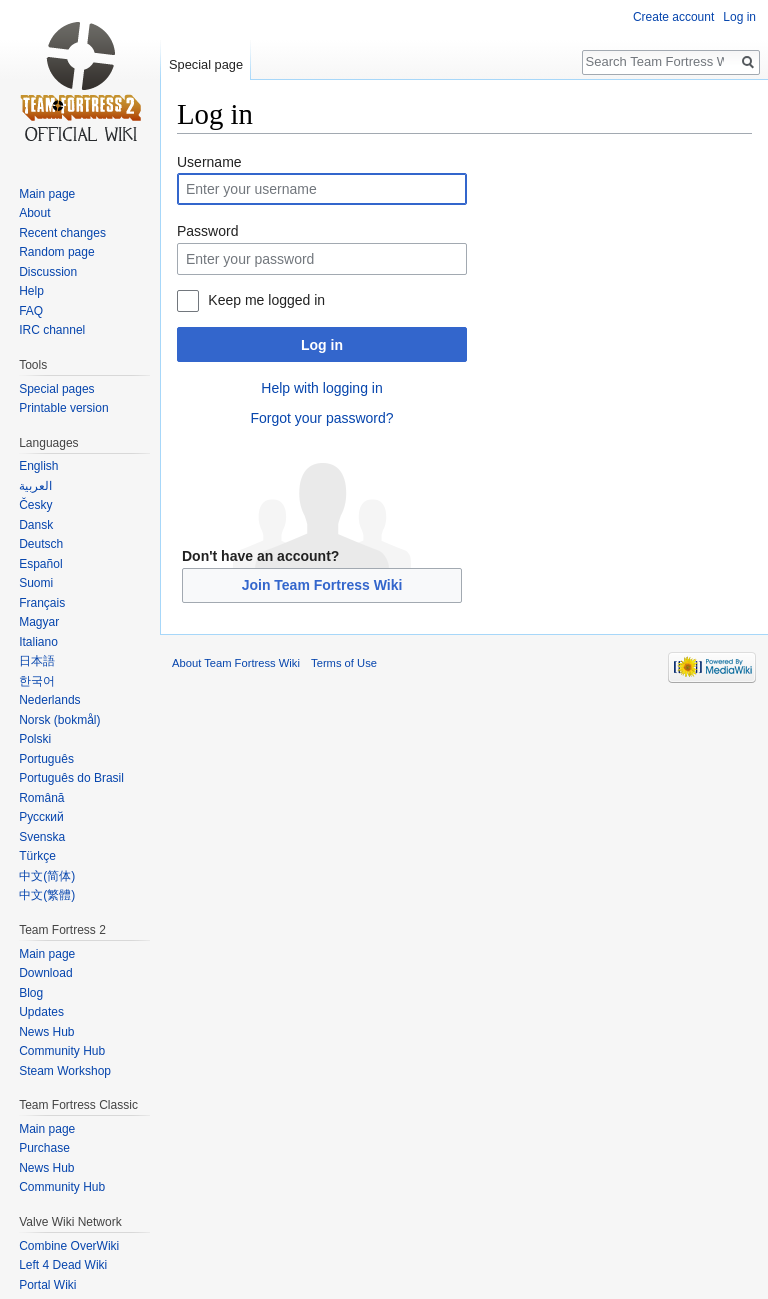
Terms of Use (344, 663)
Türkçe (37, 856)
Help (31, 291)
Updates (41, 1012)
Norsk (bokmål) (59, 720)
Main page (47, 194)
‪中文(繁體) (47, 895)
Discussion (48, 272)
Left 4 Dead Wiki (63, 1265)
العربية (35, 486)
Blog (31, 993)
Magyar (39, 622)
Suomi (36, 583)
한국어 (37, 681)
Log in (322, 345)
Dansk (36, 525)
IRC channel (52, 330)
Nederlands (49, 700)
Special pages (56, 389)
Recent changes (62, 233)
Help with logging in (321, 388)
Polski (35, 739)
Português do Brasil (71, 778)
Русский (41, 817)
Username (209, 162)
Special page (206, 64)
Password (207, 231)
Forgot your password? (321, 418)
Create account (673, 17)
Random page (56, 252)
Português (46, 759)
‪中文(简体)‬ (47, 876)
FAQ (31, 311)
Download (45, 973)
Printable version (63, 408)
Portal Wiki (47, 1285)
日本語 (37, 661)
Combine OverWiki (69, 1246)
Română (41, 798)
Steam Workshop (65, 1071)
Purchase (44, 1148)
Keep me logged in (266, 300)
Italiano (38, 642)
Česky (35, 505)
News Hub (46, 1032)
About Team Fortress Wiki (236, 663)
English (38, 466)
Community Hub (62, 1051)
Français (42, 603)
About (34, 213)
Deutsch (41, 544)
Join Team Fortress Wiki (322, 585)
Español (40, 564)
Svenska (42, 837)
